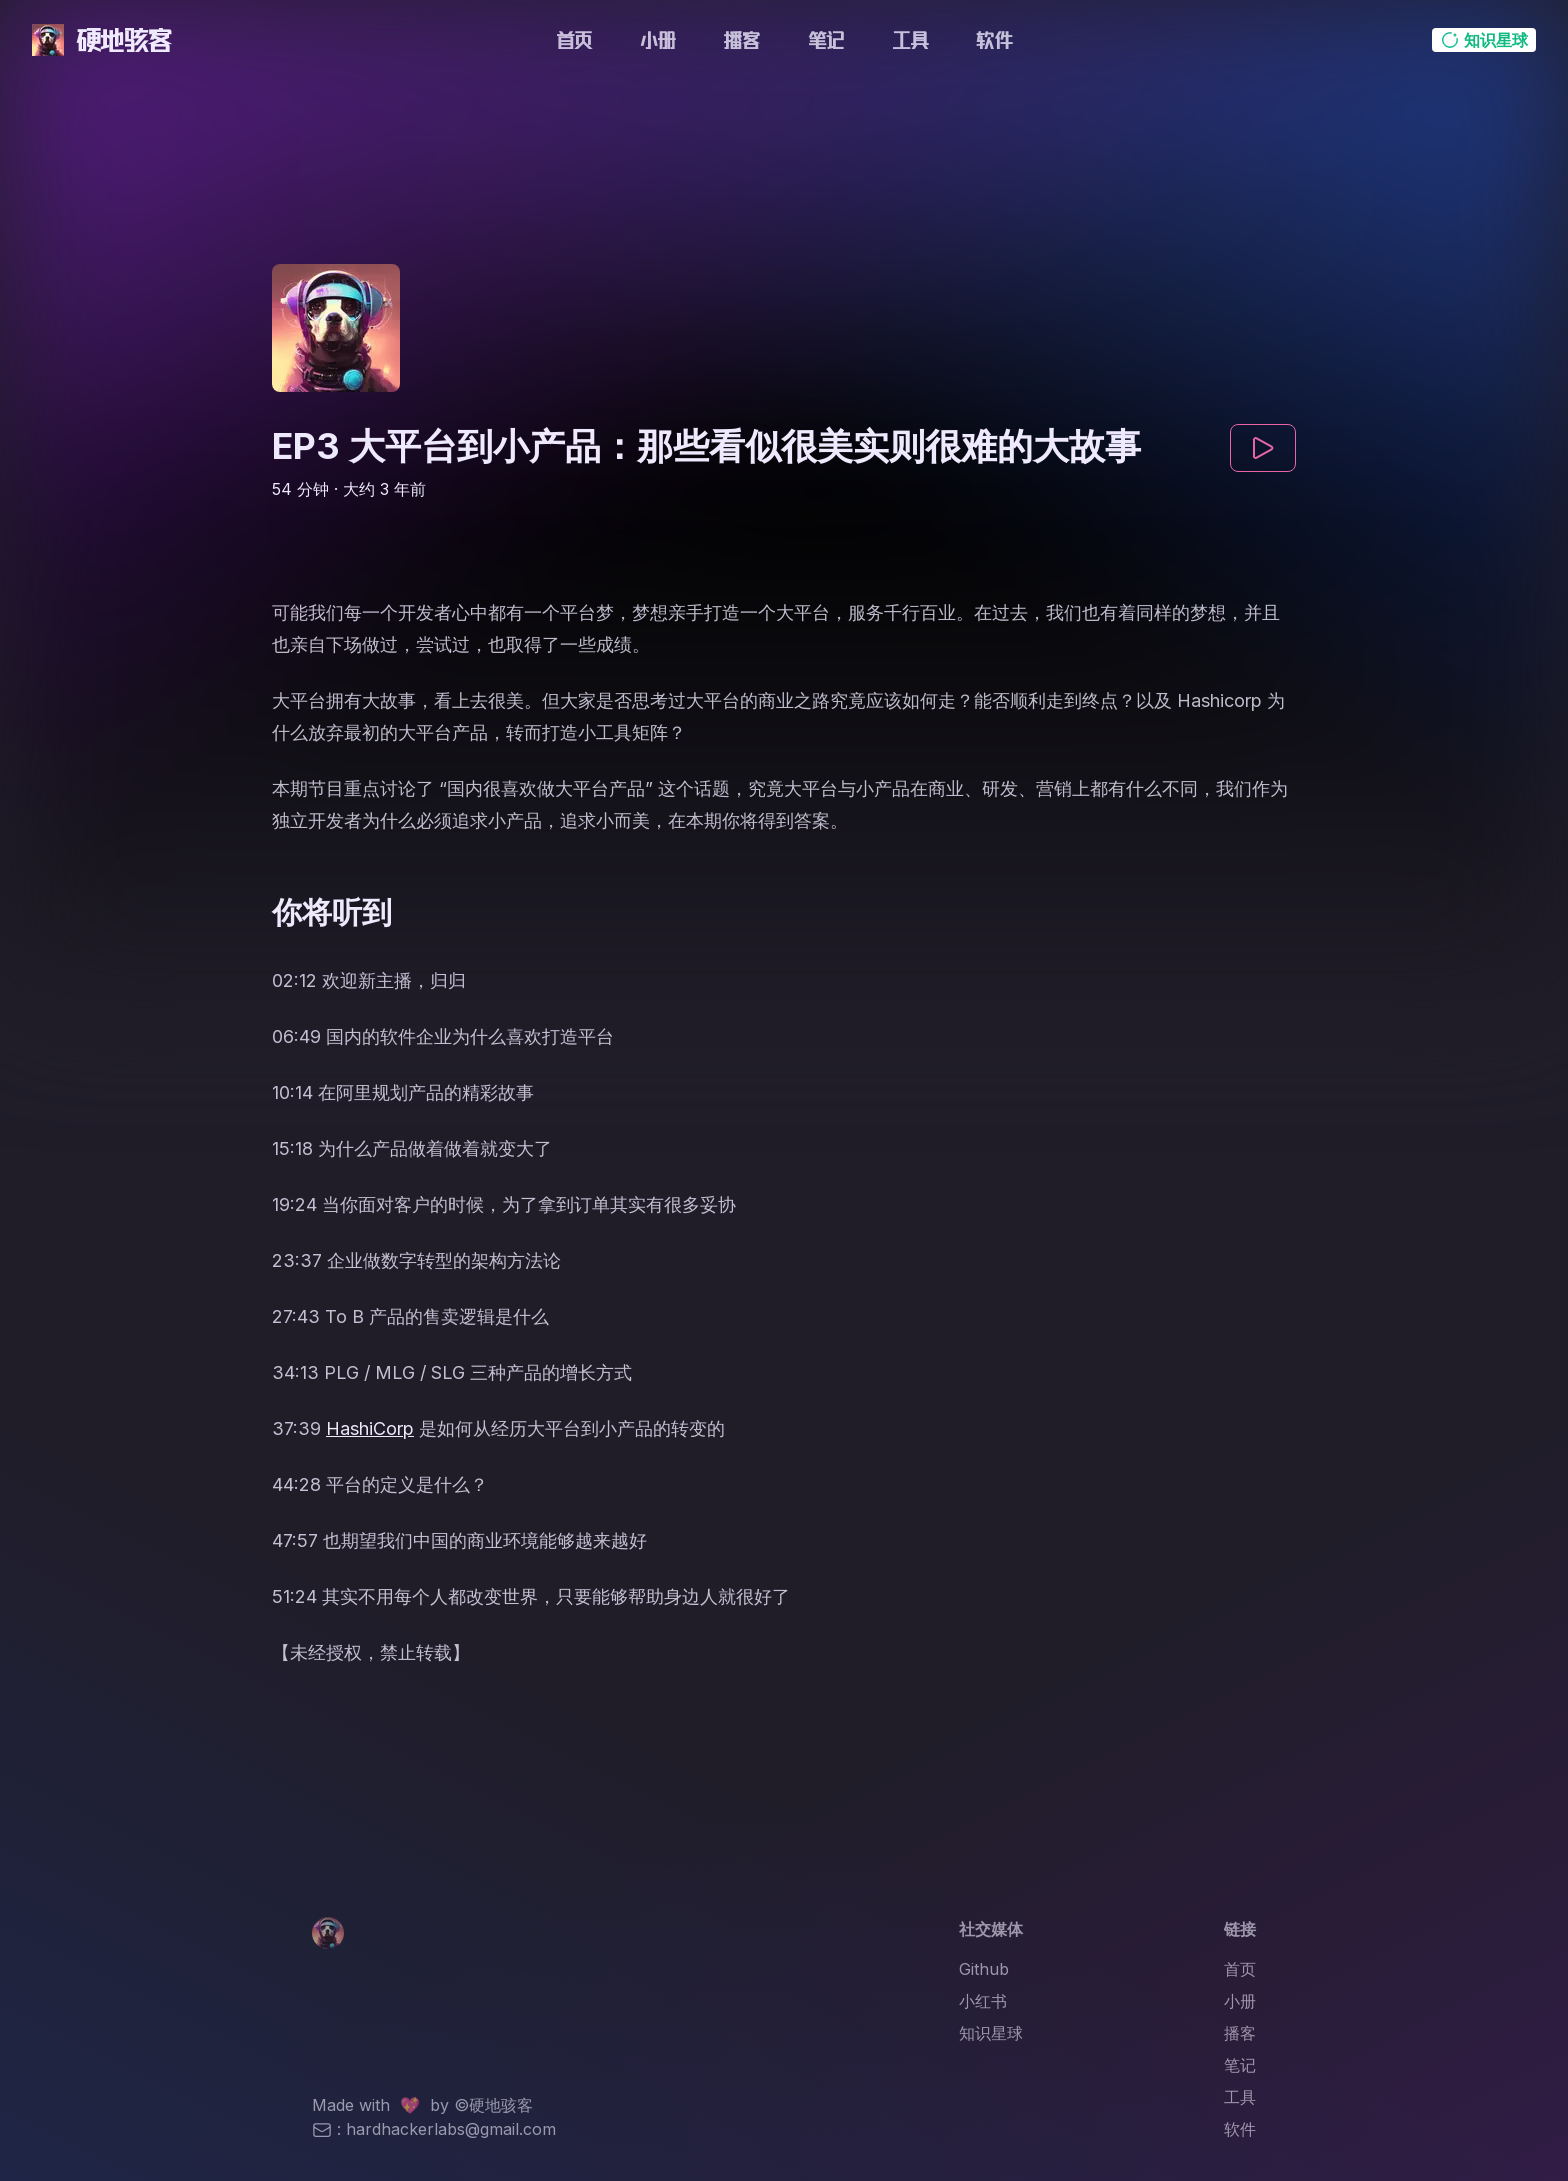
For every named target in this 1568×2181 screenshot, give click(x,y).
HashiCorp (370, 1428)
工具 (910, 40)
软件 (994, 40)
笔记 (826, 40)
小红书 (983, 2001)
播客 (742, 40)
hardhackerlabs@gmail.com (451, 2129)
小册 (658, 40)
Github (984, 1969)
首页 (574, 40)
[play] (1263, 448)
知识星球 (991, 2033)
